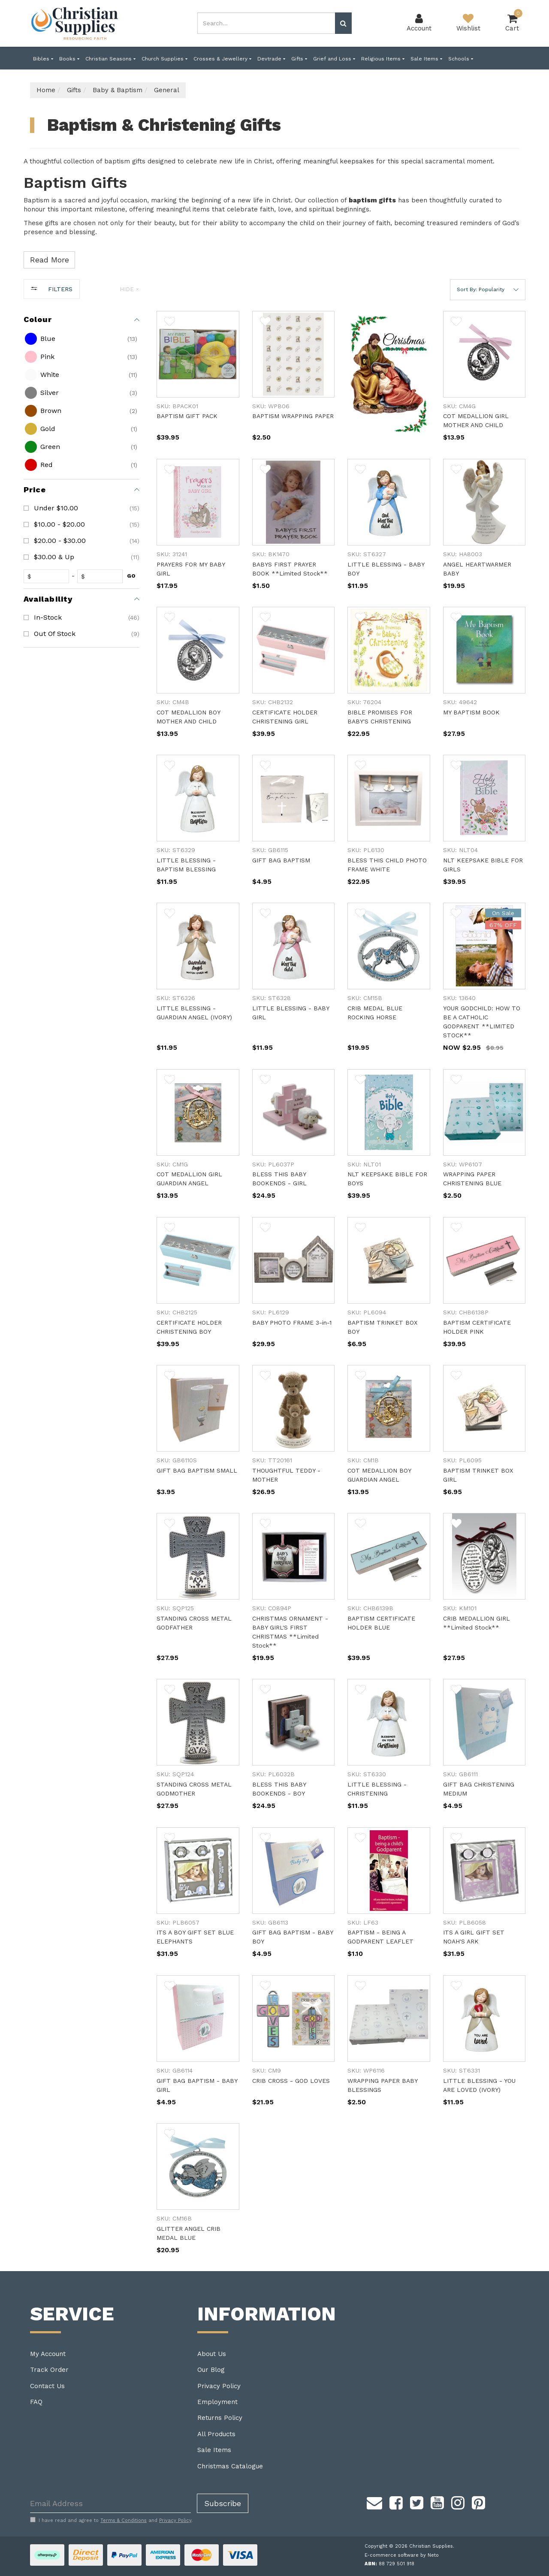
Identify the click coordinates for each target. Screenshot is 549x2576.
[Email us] (374, 2501)
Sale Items (426, 59)
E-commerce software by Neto (402, 2555)
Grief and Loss (334, 59)
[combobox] (266, 23)
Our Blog (211, 2370)
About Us (211, 2354)
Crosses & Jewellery (222, 59)
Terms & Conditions (123, 2520)
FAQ (36, 2402)
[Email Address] (110, 2503)
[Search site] (343, 23)
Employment (217, 2402)
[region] (81, 1275)
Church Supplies (164, 59)
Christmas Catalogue (230, 2466)
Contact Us (47, 2386)
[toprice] (102, 576)
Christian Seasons (110, 59)
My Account (48, 2354)
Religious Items (382, 59)
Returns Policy (219, 2418)
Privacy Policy (219, 2386)
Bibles (43, 59)
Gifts (299, 59)
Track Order (49, 2370)
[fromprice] (48, 576)
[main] (341, 1291)
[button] (487, 289)
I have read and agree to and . (111, 2520)
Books (69, 59)
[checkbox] (80, 339)
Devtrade (271, 59)
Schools (460, 59)
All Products (216, 2434)
